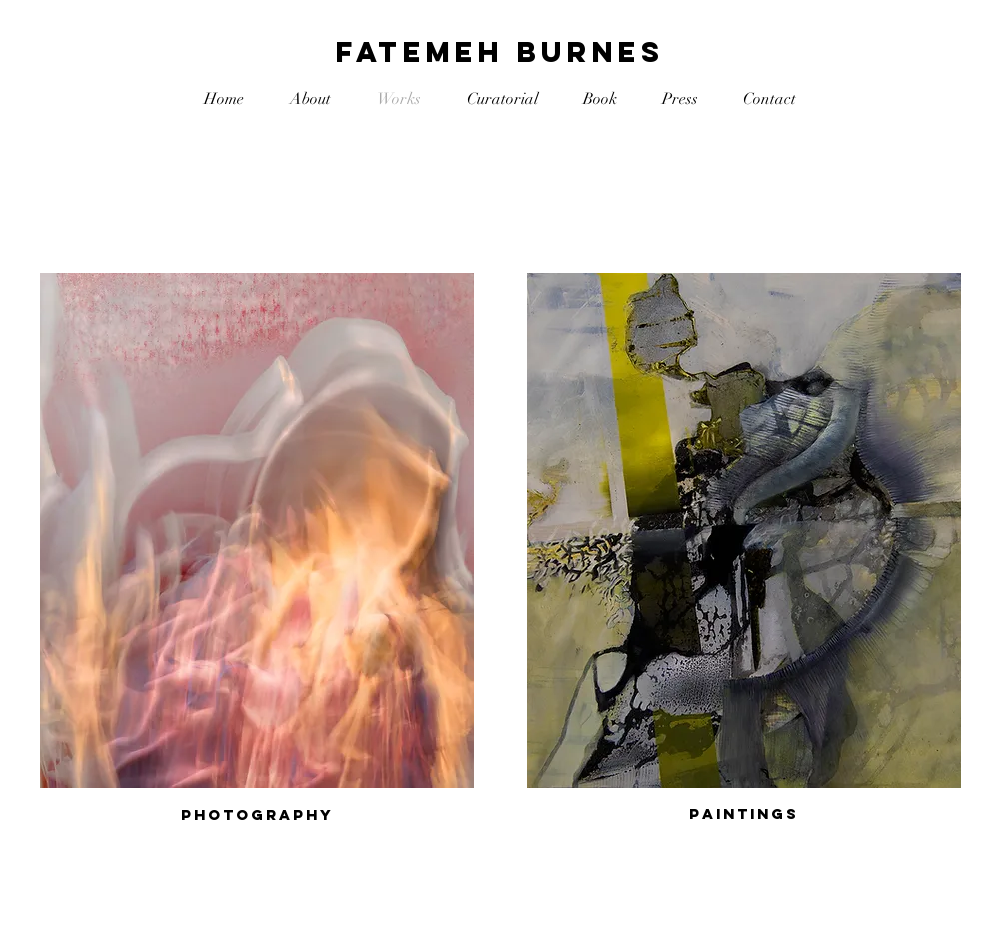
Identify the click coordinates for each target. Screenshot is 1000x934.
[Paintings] (744, 814)
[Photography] (257, 815)
